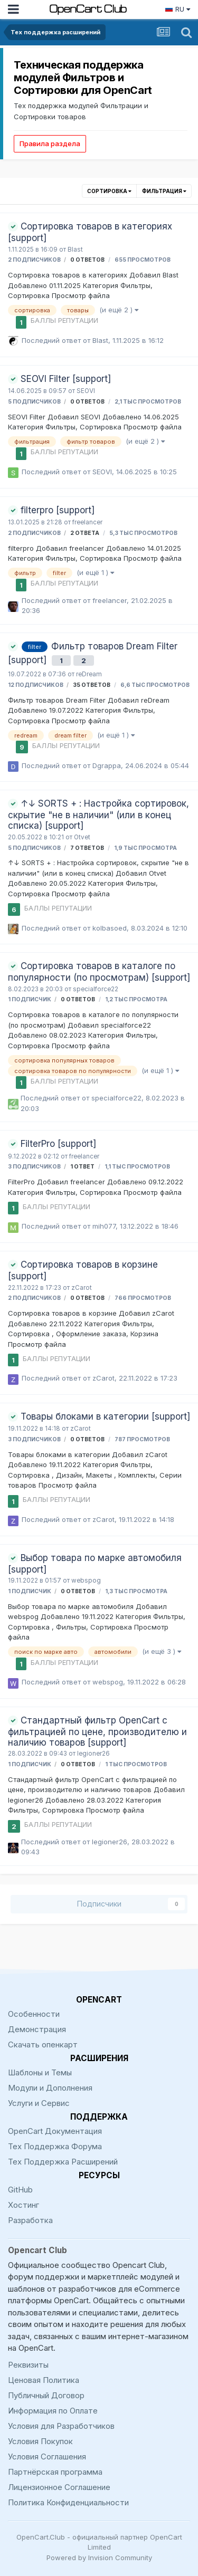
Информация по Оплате (53, 2411)
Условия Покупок (40, 2441)
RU (177, 9)
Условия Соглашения (47, 2456)
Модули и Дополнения (50, 2088)
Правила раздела (50, 143)
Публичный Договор (46, 2395)
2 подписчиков (34, 259)
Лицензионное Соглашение (59, 2487)
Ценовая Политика (43, 2380)
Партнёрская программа (55, 2472)
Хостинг (23, 2205)
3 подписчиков (34, 1166)
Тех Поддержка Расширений (63, 2162)
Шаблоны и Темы (40, 2072)
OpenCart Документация (55, 2131)
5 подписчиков (34, 401)
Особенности (34, 2014)
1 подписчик (29, 999)
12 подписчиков (35, 685)
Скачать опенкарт (43, 2044)
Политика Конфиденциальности (68, 2502)
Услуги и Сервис (39, 2103)
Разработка (30, 2220)
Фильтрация (164, 191)
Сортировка (109, 191)
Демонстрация (37, 2029)
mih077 (104, 1226)
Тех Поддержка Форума (55, 2146)
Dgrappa (106, 765)
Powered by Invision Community (99, 2557)
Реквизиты (28, 2365)
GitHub (20, 2190)
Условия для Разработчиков (61, 2426)
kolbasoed (109, 928)
